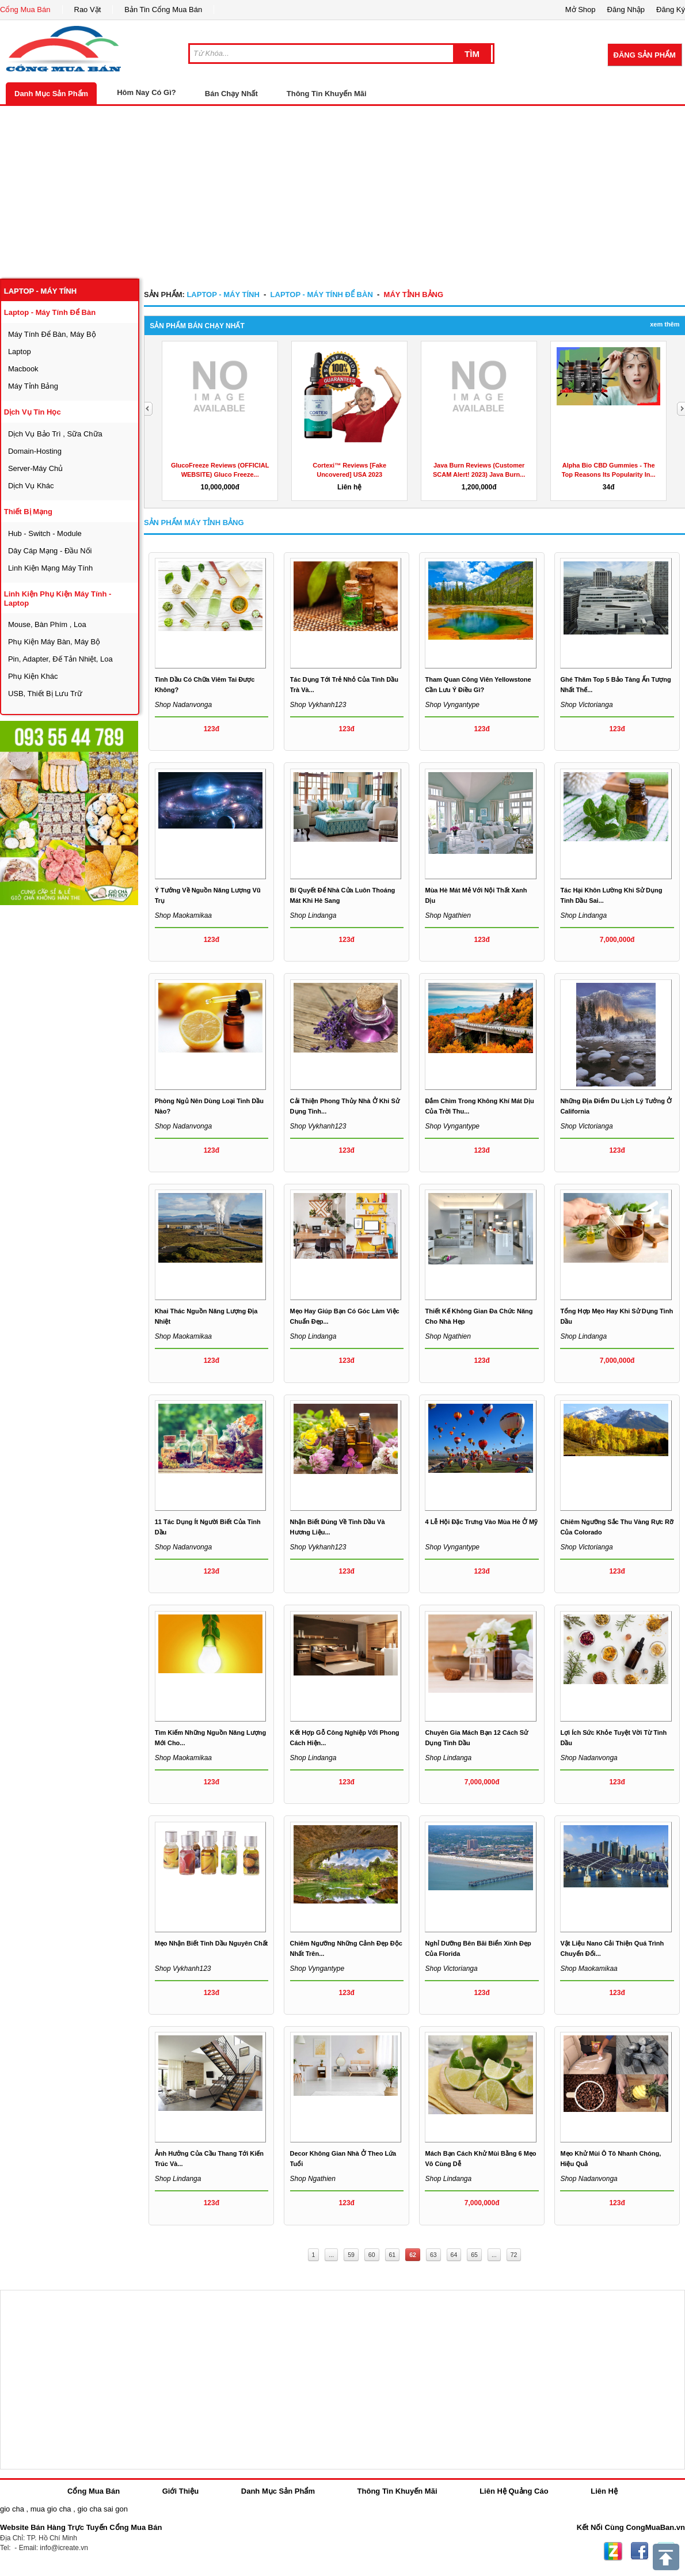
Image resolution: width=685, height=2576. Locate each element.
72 (514, 2254)
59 (351, 2254)
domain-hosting (35, 451)
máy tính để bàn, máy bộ (52, 334)
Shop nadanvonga (183, 705)
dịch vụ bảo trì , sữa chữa (55, 434)
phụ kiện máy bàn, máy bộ (54, 641)
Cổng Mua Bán (25, 9)
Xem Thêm (664, 324)
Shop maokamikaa (183, 1336)
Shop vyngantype (452, 705)
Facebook (639, 2551)
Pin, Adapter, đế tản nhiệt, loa (60, 659)
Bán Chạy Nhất (231, 93)
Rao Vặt (87, 9)
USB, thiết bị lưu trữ (45, 693)
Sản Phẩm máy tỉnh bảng (194, 522)
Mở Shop (580, 9)
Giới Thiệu (180, 2491)
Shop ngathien (447, 915)
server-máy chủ (35, 468)
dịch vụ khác (31, 485)
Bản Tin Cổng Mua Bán (163, 9)
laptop (19, 351)
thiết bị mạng (28, 511)
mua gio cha (51, 2509)
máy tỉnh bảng (33, 386)
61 (392, 2254)
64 (454, 2254)
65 (474, 2254)
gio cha (12, 2509)
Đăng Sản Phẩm (645, 55)
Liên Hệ (604, 2491)
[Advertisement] (342, 192)
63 (433, 2254)
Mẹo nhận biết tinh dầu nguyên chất (211, 1943)
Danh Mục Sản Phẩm (51, 93)
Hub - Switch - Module (45, 533)
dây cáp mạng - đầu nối (50, 550)
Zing (613, 2551)
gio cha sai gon (102, 2509)
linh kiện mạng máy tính (50, 568)
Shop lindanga (313, 915)
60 (371, 2254)
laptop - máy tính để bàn (50, 312)
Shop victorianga (586, 705)
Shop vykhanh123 (318, 705)
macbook (23, 368)
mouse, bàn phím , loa (47, 624)
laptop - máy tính (40, 291)
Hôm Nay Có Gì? (146, 92)
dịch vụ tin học (32, 412)
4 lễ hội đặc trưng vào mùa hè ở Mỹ (481, 1521)
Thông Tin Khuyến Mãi (327, 93)
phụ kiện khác (33, 676)
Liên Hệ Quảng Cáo (513, 2491)
